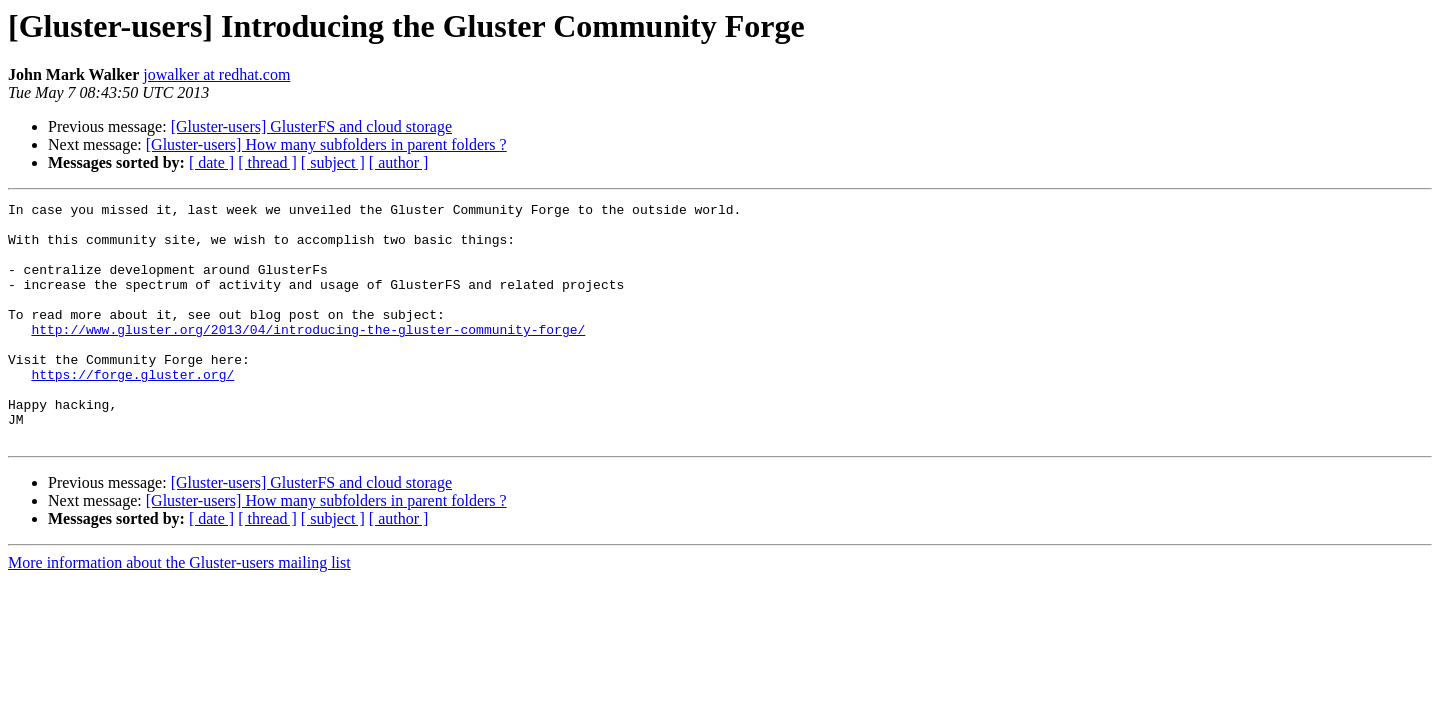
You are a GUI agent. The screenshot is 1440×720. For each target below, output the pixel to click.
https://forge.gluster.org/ (132, 410)
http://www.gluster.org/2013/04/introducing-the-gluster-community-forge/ (308, 356)
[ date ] (211, 162)
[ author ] (399, 162)
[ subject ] (333, 162)
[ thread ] (267, 162)
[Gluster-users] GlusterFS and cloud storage (311, 126)
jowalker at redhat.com (216, 74)
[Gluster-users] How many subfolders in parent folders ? (326, 144)
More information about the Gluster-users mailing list (179, 610)
